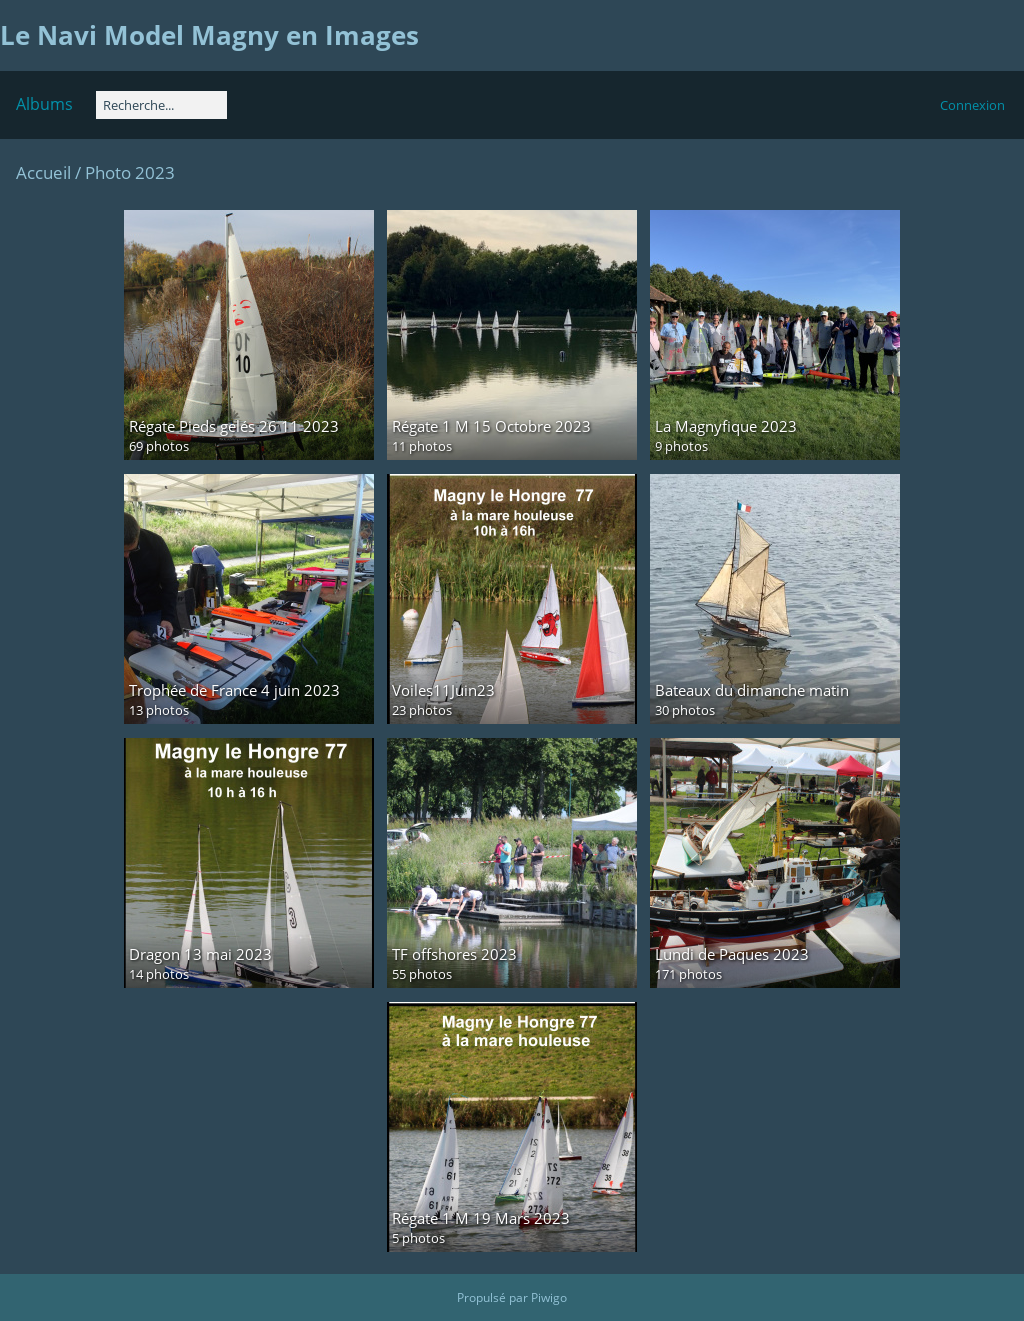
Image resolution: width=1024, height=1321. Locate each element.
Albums (44, 104)
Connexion (972, 105)
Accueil (43, 172)
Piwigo (549, 1297)
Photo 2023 (130, 172)
